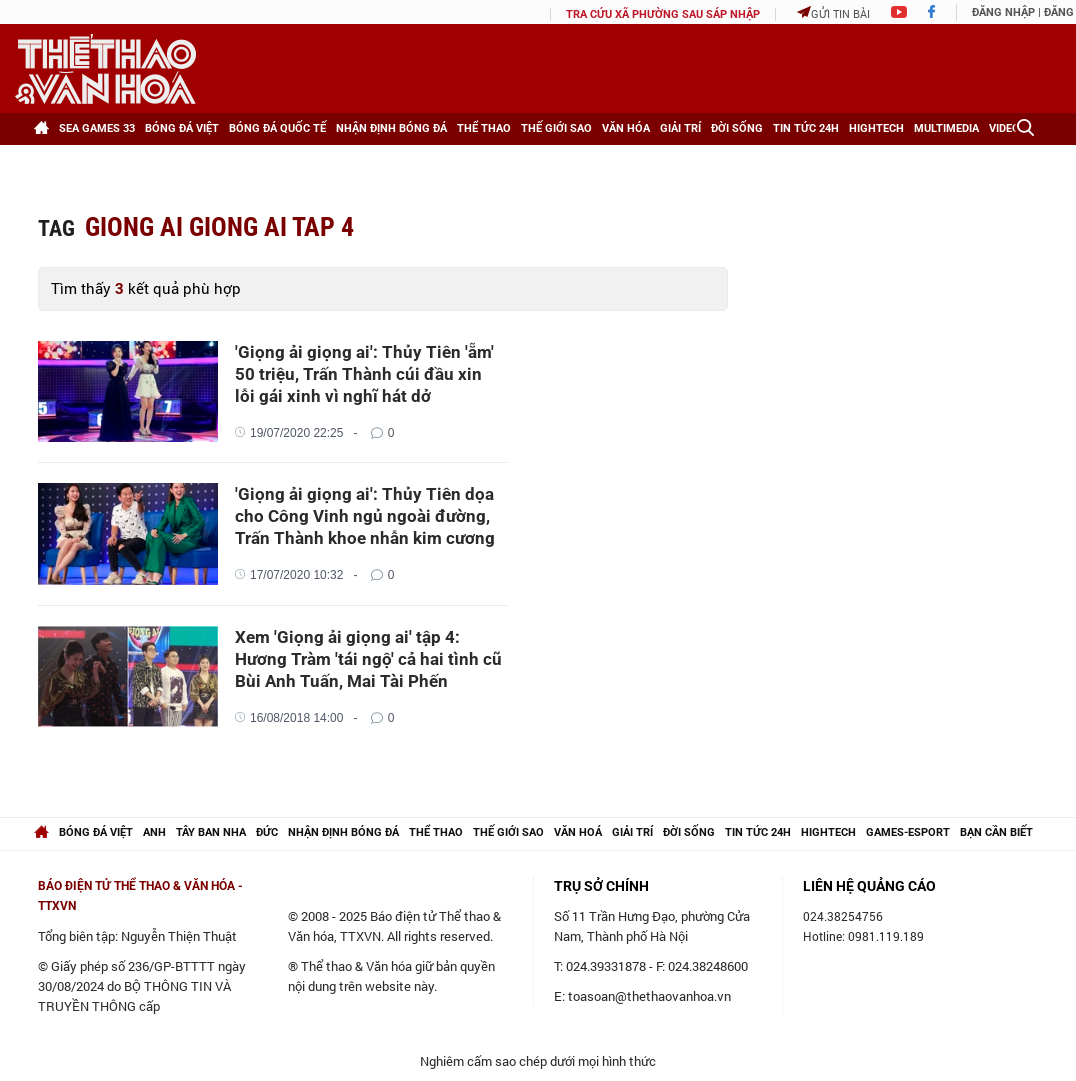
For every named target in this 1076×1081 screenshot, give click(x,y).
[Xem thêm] (54, 161)
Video (1004, 128)
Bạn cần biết (996, 832)
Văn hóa (626, 128)
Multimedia (946, 128)
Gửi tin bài (833, 13)
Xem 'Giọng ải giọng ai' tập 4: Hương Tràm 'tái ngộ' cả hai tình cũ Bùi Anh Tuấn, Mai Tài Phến (368, 659)
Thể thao (484, 128)
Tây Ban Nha (211, 832)
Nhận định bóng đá (391, 128)
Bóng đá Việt (182, 128)
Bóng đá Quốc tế (277, 128)
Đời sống (737, 128)
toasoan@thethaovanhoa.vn (649, 996)
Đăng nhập (1003, 12)
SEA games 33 (97, 128)
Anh (154, 832)
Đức (267, 832)
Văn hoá (578, 832)
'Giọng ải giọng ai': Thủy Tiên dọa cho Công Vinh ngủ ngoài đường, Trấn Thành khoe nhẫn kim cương (365, 516)
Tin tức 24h (806, 128)
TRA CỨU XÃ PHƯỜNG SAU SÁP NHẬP (663, 14)
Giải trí (680, 128)
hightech (828, 832)
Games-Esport (908, 832)
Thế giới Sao (556, 128)
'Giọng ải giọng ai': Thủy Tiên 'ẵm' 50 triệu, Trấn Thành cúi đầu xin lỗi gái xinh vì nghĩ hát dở (364, 374)
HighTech (876, 128)
